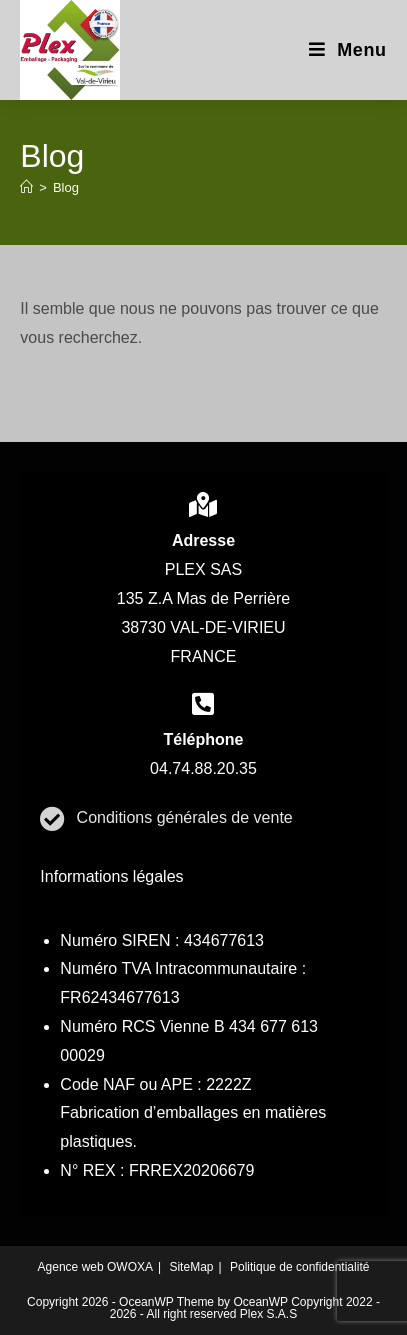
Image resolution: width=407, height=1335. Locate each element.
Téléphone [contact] (203, 739)
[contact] (203, 504)
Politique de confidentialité (299, 1267)
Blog (66, 187)
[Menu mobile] (348, 50)
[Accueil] (26, 187)
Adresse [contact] (203, 540)
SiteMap (191, 1267)
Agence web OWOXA (95, 1267)
